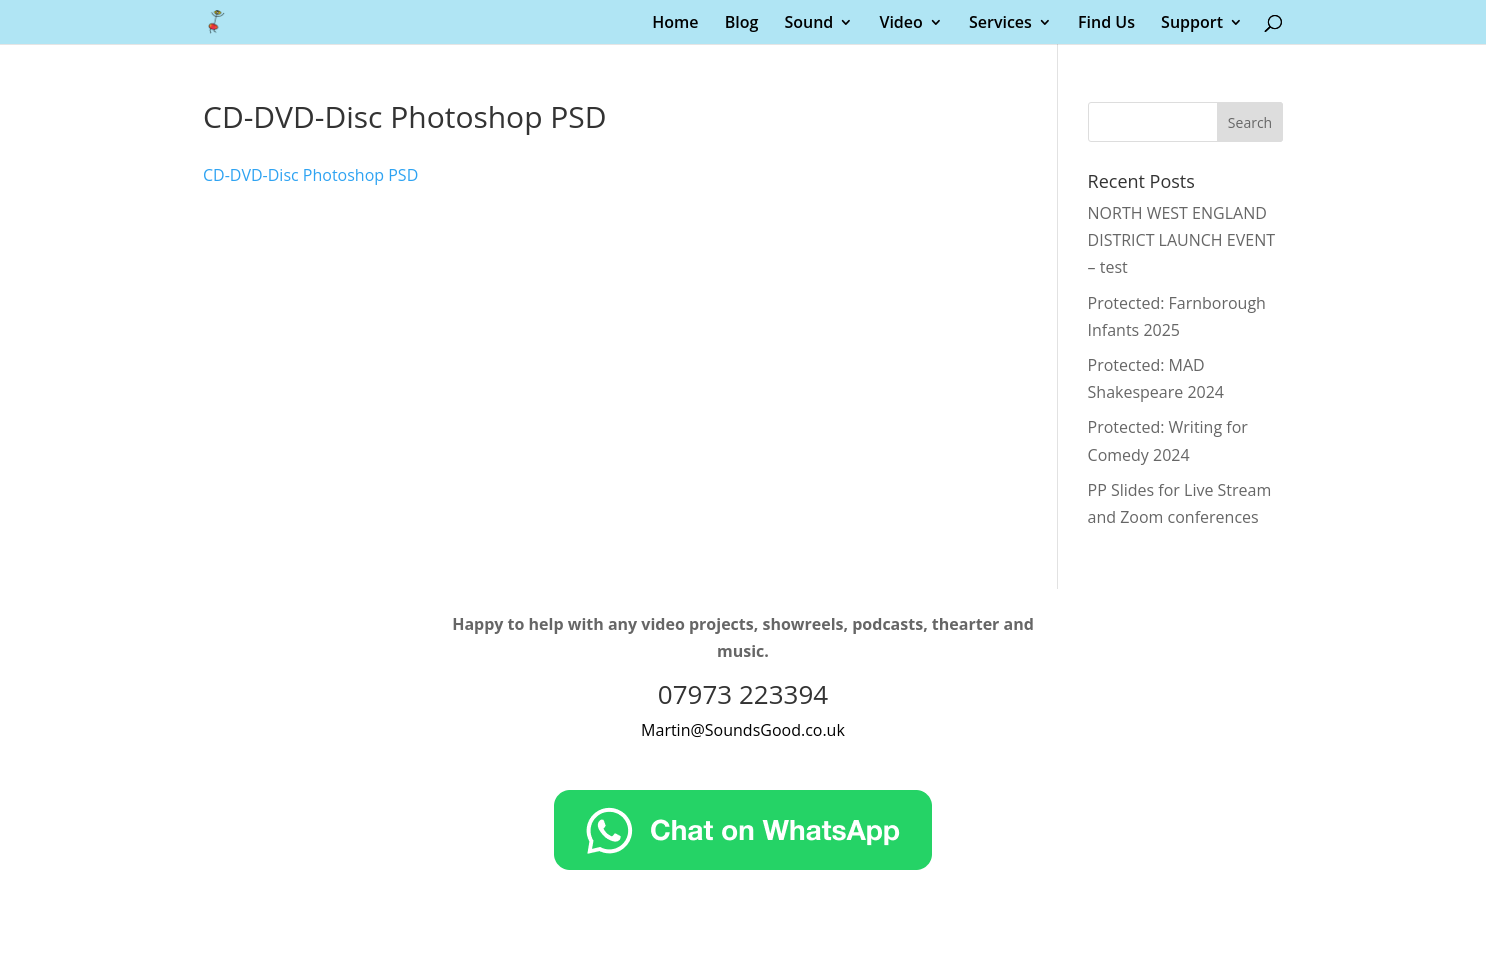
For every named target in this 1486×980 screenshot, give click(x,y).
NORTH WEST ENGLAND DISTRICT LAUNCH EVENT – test (1181, 240)
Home (675, 24)
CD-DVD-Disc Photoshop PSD (310, 175)
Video (900, 24)
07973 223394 (743, 694)
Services (1000, 24)
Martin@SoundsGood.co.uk (743, 730)
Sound (808, 24)
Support (1192, 24)
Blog (742, 24)
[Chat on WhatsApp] (743, 864)
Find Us (1106, 24)
